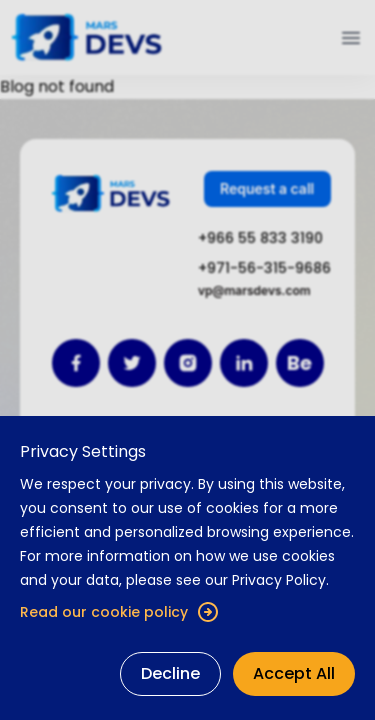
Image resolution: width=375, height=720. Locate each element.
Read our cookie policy (120, 612)
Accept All (294, 673)
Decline (170, 673)
